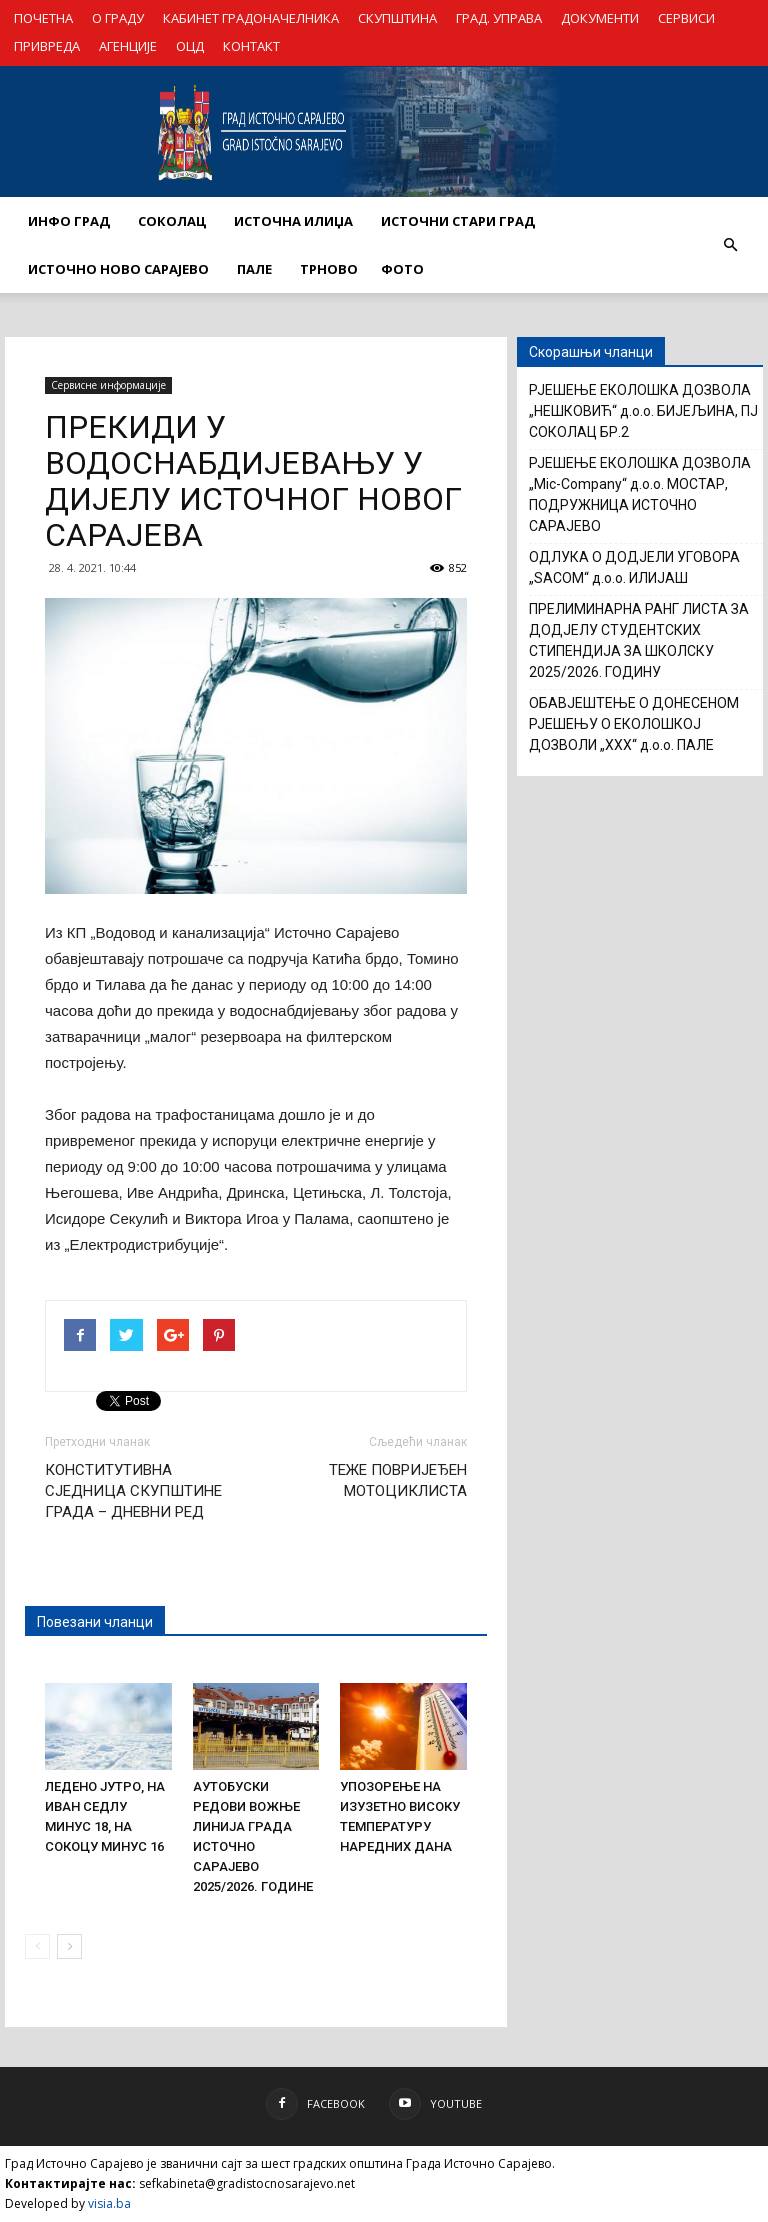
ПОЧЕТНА (43, 18)
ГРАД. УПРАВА (499, 18)
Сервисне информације (108, 385)
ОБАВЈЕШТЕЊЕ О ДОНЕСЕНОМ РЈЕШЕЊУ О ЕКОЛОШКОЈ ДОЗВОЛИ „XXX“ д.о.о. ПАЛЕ (634, 724)
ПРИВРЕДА (47, 46)
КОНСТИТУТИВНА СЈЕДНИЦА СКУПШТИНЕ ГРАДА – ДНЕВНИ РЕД (133, 1491)
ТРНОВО (329, 269)
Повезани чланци (95, 1622)
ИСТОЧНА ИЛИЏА (293, 221)
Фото (402, 269)
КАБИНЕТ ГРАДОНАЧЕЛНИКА (251, 18)
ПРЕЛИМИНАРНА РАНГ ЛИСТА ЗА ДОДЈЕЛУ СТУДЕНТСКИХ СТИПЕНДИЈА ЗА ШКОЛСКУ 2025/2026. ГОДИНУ (639, 640)
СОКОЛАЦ (172, 221)
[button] (730, 245)
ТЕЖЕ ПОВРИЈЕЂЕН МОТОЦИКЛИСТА (398, 1480)
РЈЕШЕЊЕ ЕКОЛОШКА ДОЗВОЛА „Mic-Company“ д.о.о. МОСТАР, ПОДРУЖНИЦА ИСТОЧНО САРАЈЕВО (640, 494)
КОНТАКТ (251, 46)
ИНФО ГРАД (69, 221)
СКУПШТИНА (397, 18)
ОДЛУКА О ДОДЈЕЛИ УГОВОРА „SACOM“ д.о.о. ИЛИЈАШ (634, 567)
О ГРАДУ (118, 18)
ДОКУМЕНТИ (600, 18)
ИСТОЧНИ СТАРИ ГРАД (458, 221)
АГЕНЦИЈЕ (128, 46)
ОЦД (190, 46)
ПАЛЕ (254, 269)
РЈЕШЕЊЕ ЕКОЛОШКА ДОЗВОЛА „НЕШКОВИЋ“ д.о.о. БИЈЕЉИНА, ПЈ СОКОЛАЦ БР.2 (643, 411)
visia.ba (109, 2203)
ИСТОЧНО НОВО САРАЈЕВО (118, 269)
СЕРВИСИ (686, 18)
